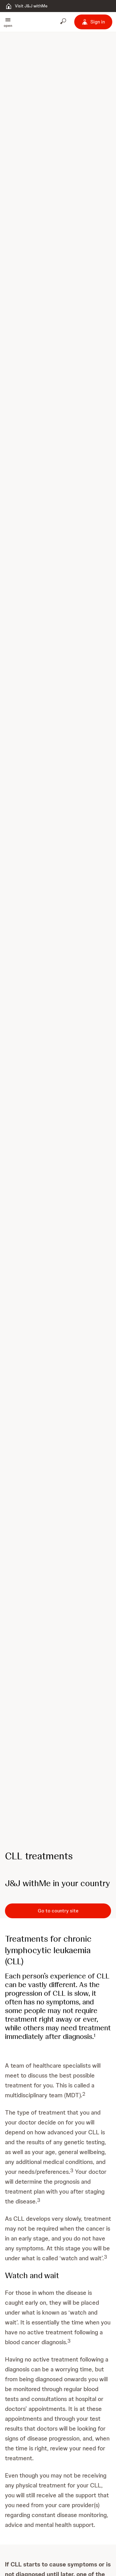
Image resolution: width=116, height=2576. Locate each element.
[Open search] (63, 22)
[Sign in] (93, 22)
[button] (8, 22)
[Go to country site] (58, 1910)
